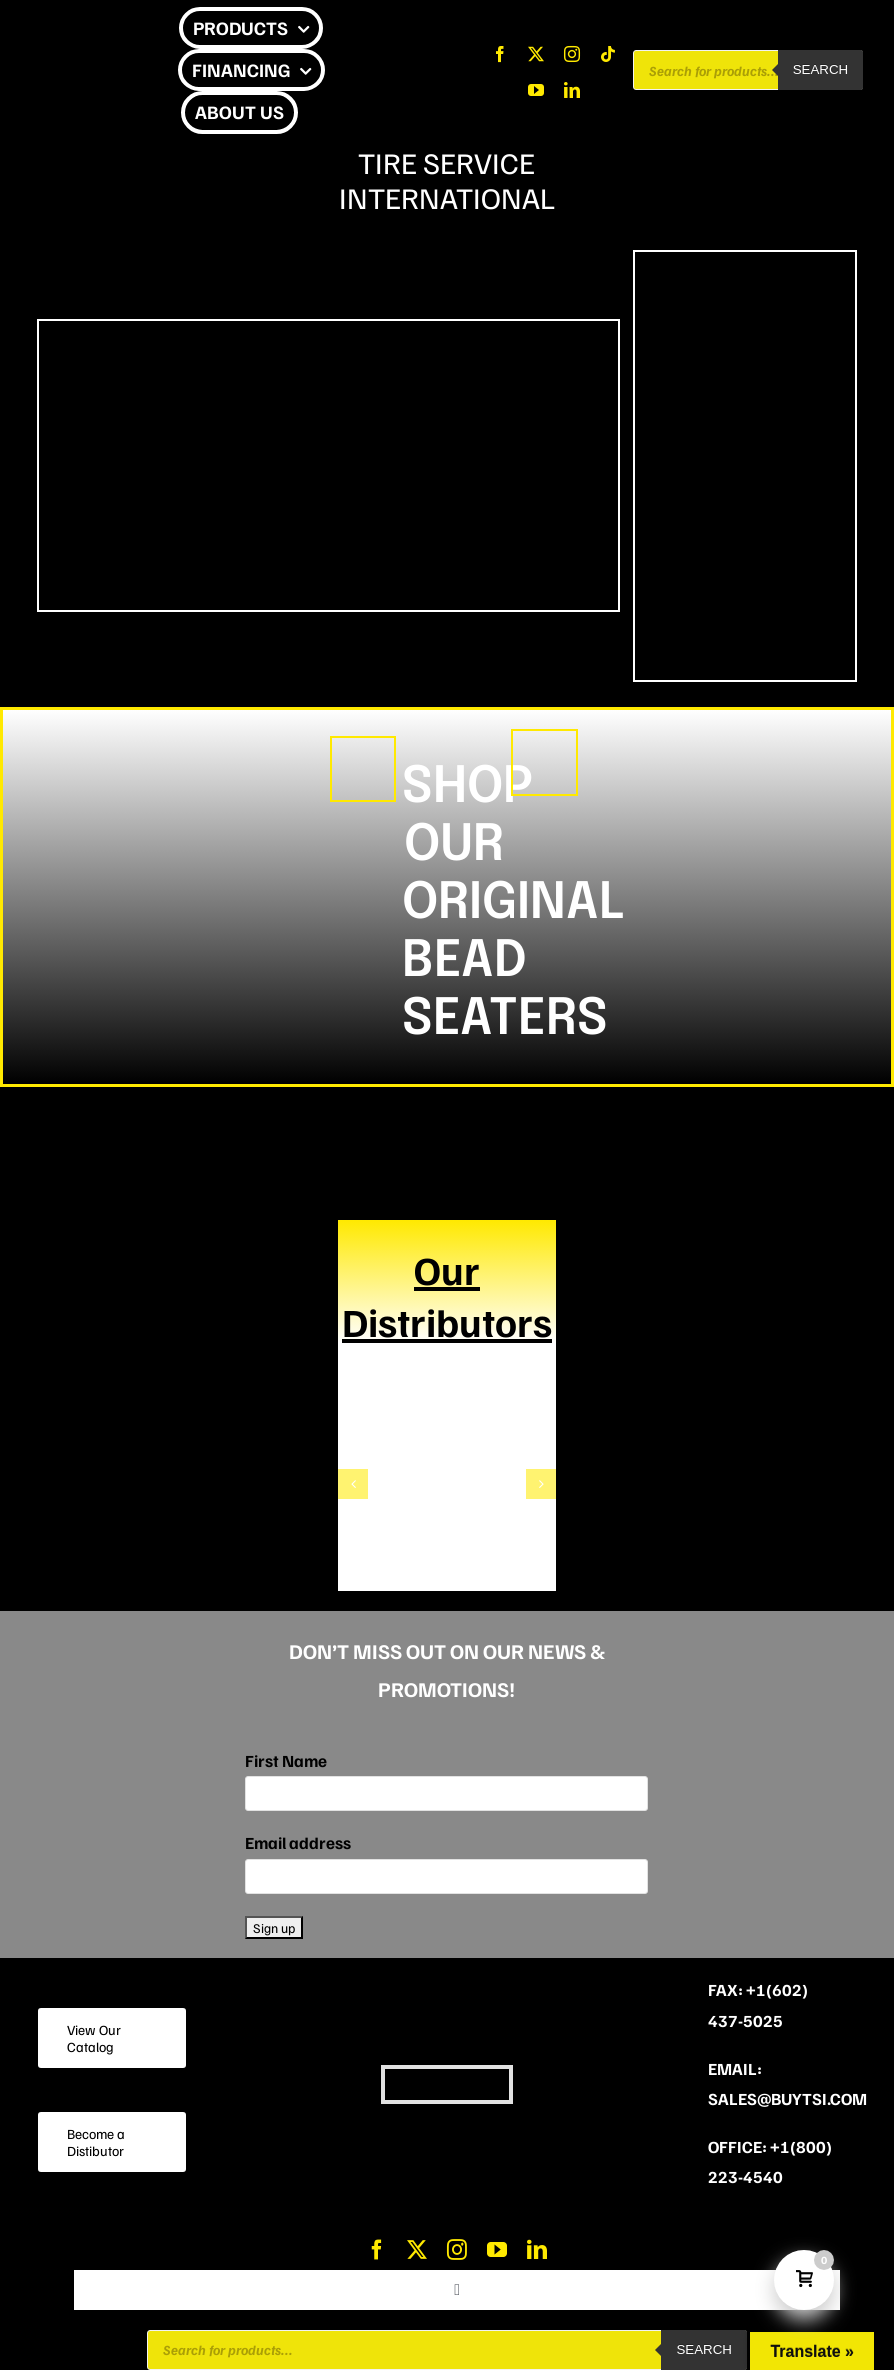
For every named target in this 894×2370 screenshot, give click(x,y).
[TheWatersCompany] (447, 1434)
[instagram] (572, 54)
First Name (286, 1760)
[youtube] (536, 90)
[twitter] (536, 54)
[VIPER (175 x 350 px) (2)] (745, 320)
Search (821, 69)
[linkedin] (572, 90)
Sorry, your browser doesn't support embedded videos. (328, 466)
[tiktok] (608, 54)
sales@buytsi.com (787, 2098)
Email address (298, 1842)
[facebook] (500, 54)
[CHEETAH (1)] (363, 746)
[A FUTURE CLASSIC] (544, 739)
